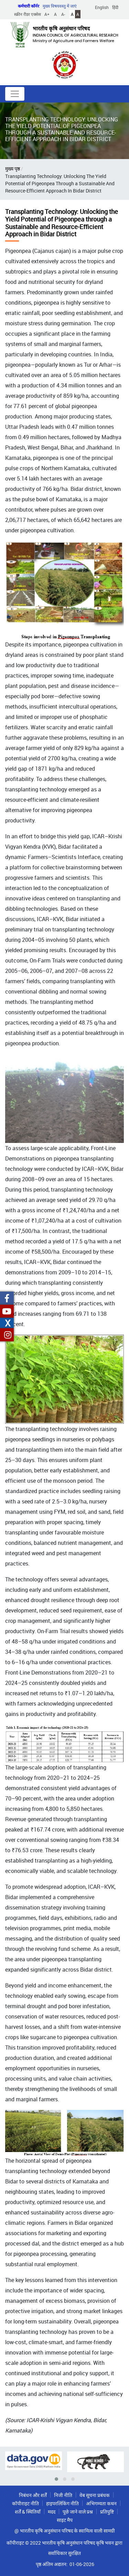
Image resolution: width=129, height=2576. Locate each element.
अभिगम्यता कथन (101, 2503)
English (102, 7)
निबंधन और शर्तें (33, 2495)
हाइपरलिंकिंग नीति (62, 2503)
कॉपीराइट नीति (25, 2503)
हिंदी (115, 7)
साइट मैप (65, 2520)
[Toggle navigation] (14, 94)
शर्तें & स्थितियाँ (28, 2511)
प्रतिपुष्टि (107, 2511)
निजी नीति (63, 2495)
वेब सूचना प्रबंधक (94, 2495)
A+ (47, 14)
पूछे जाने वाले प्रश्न (78, 2511)
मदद (51, 2511)
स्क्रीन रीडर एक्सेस (27, 14)
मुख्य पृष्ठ (12, 168)
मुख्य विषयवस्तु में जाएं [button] (60, 6)
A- (63, 14)
